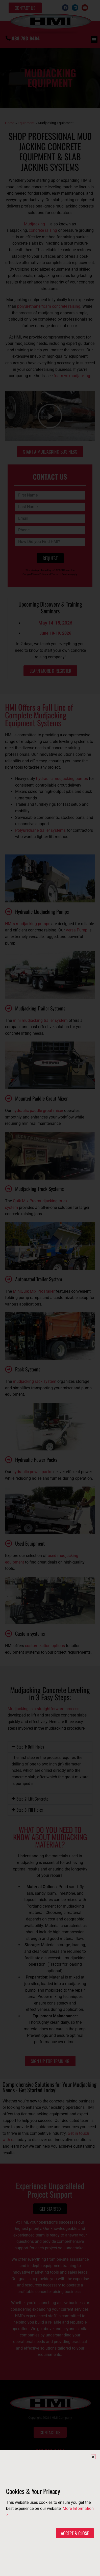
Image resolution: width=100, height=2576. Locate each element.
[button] (93, 2457)
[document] (50, 1288)
